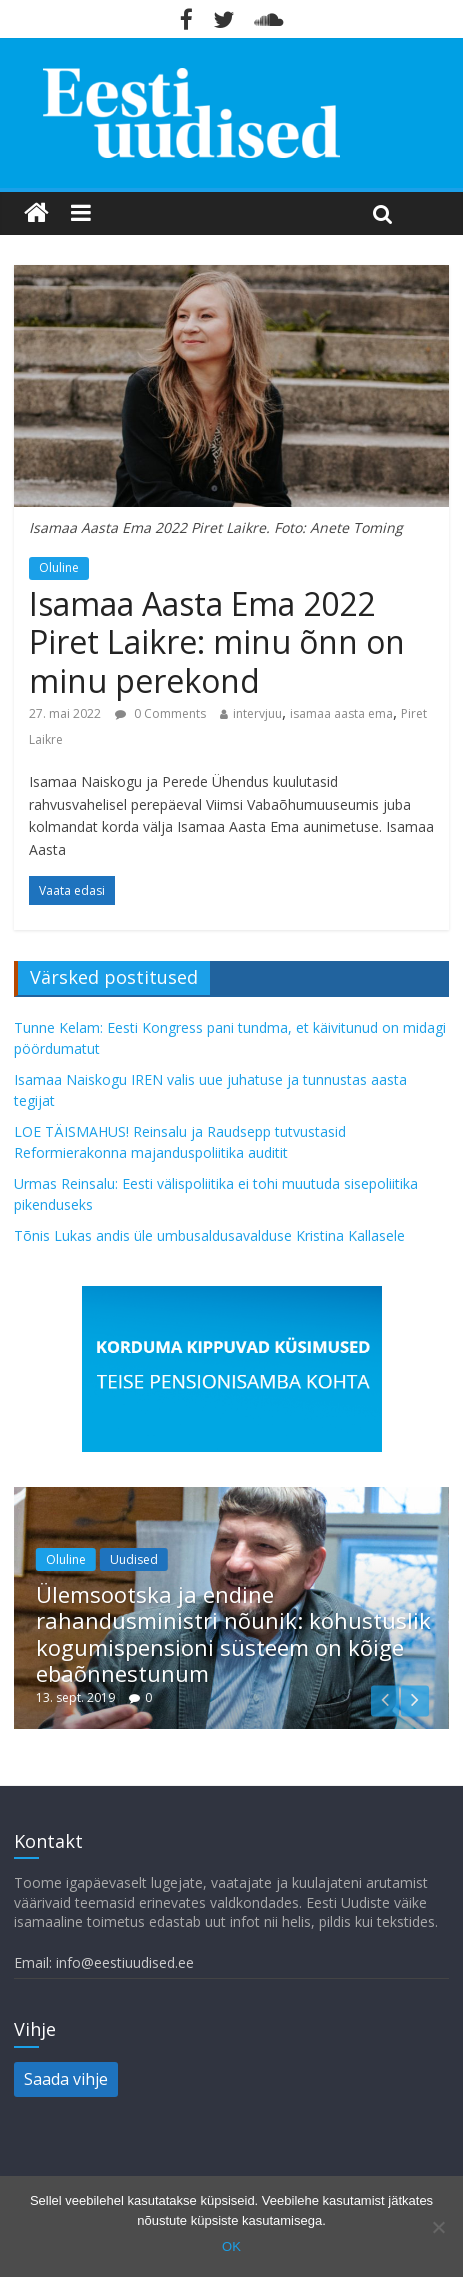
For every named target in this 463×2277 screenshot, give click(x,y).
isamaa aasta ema (341, 713)
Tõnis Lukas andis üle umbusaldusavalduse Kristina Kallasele (209, 1235)
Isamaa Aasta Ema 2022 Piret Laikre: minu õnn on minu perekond (217, 642)
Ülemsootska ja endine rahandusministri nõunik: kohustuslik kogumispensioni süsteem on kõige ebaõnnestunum (233, 1633)
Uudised (134, 1559)
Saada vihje (66, 2079)
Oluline (59, 567)
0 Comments (160, 713)
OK (231, 2246)
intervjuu (257, 713)
